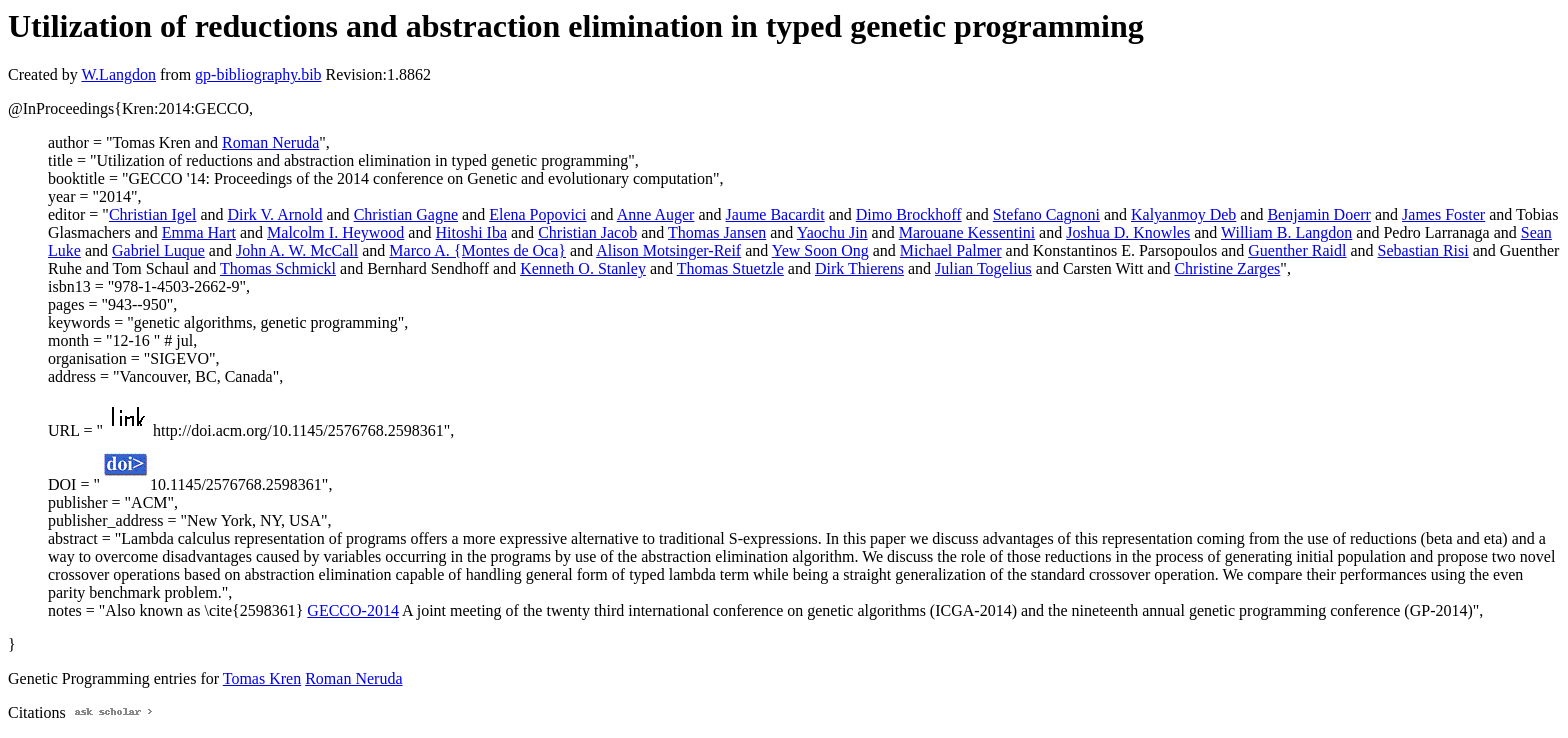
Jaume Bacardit (775, 214)
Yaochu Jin (832, 232)
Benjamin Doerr (1319, 214)
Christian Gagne (406, 214)
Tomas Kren (262, 678)
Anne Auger (656, 214)
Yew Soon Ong (820, 250)
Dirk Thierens (859, 268)
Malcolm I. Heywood (335, 232)
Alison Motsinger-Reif (668, 250)
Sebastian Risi (1423, 250)
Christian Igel (153, 214)
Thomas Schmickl (278, 268)
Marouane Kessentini (967, 232)
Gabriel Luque (158, 250)
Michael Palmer (951, 250)
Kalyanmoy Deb (1183, 214)
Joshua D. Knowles (1128, 232)
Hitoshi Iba (471, 232)
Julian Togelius (983, 268)
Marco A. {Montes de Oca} (477, 250)
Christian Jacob (587, 232)
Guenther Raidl (1297, 250)
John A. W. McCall (297, 250)
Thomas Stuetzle (730, 268)
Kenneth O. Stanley (583, 268)
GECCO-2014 (353, 610)
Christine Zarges (1227, 268)
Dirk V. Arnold (275, 214)
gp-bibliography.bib (258, 74)
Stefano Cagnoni (1046, 214)
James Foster (1443, 214)
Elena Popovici (537, 214)
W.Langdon (118, 74)
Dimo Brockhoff (909, 214)
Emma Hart (199, 232)
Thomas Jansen (717, 232)
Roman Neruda (270, 142)
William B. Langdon (1286, 232)
